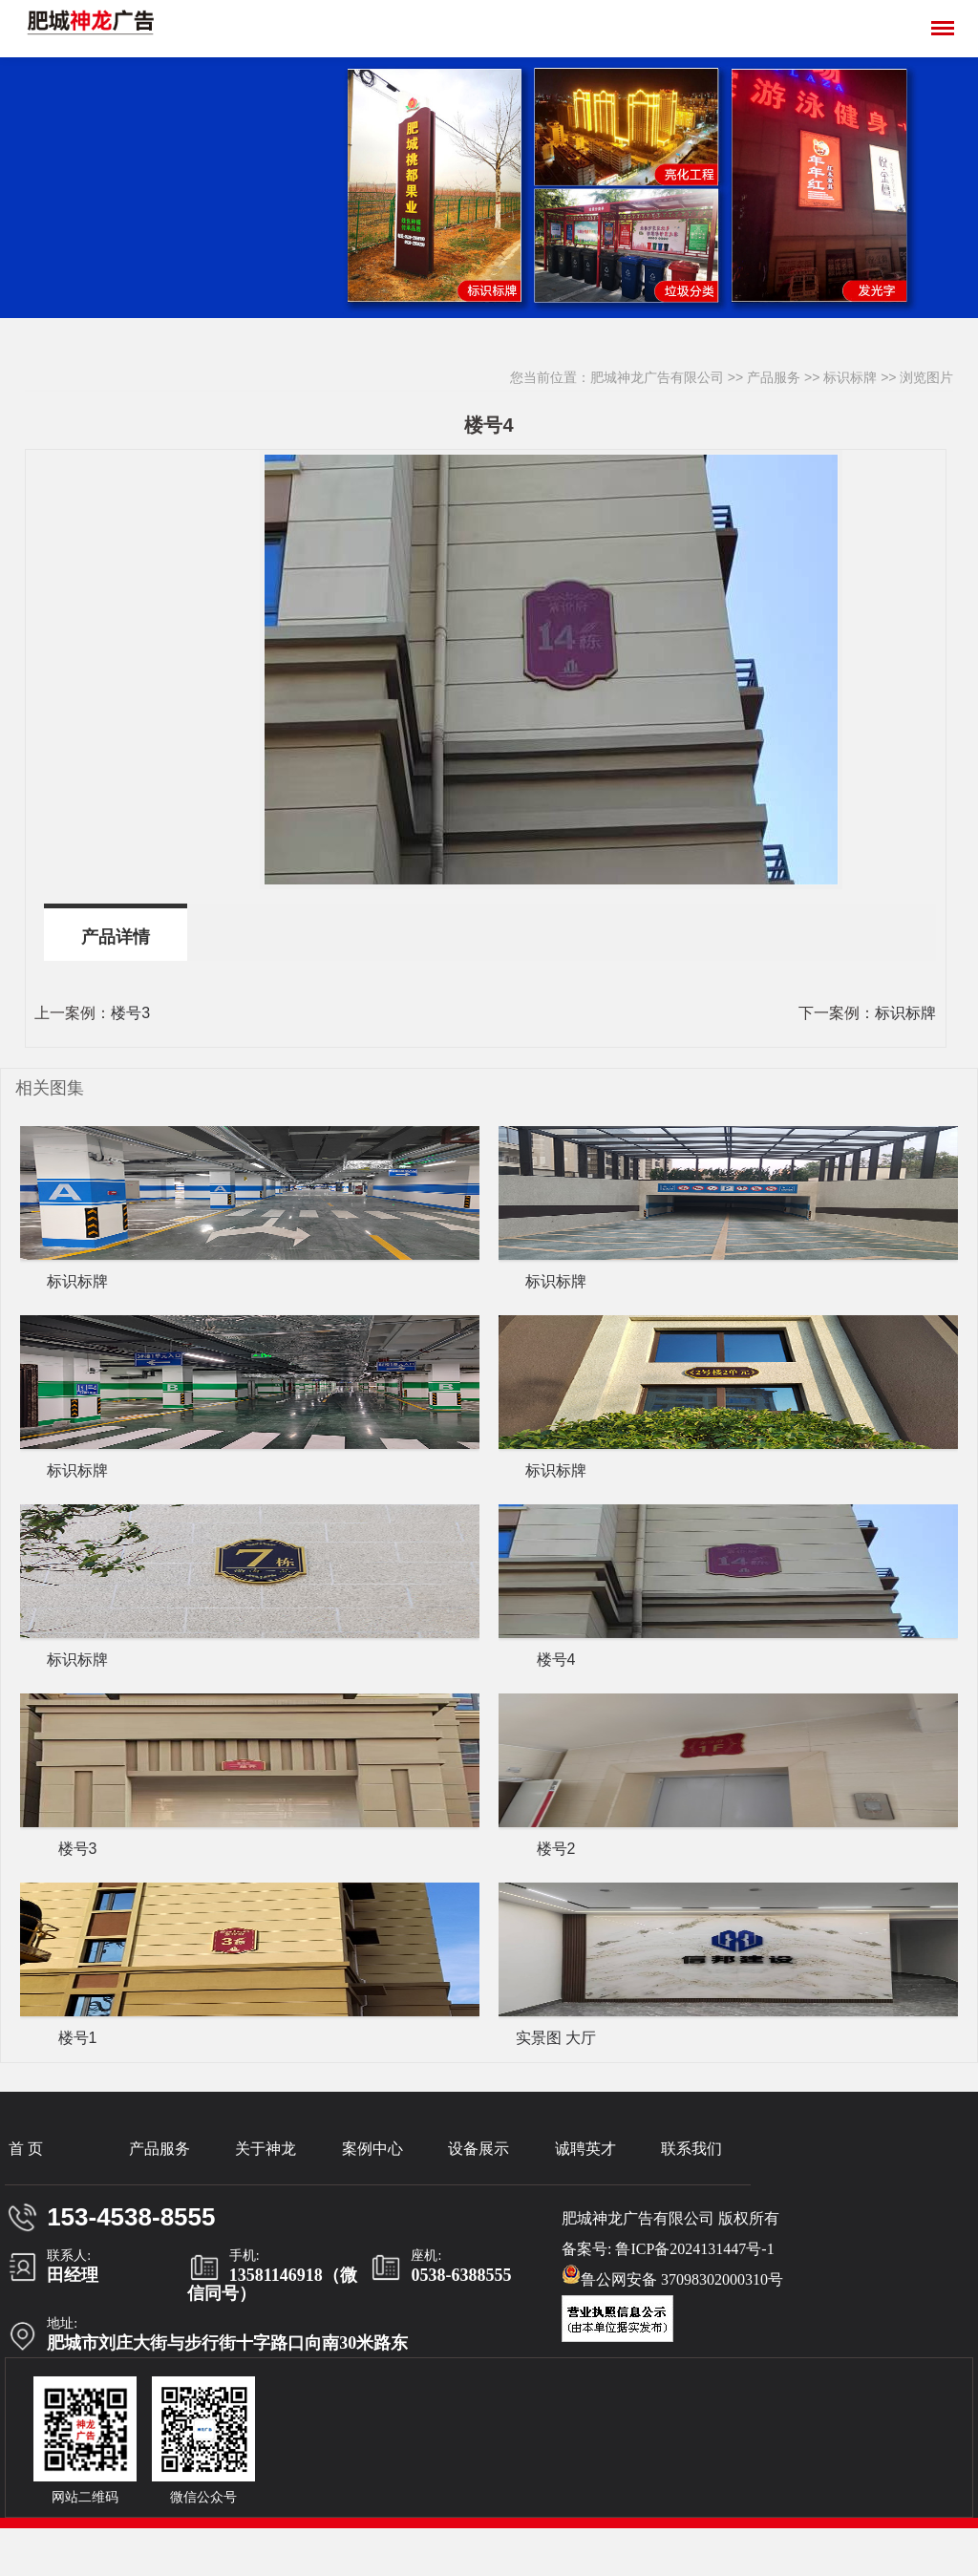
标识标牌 (850, 377)
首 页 (26, 2148)
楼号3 (130, 1013)
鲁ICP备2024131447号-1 (694, 2249)
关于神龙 (265, 2148)
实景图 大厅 (556, 2038)
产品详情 (115, 937)
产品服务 (773, 377)
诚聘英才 (585, 2148)
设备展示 (478, 2148)
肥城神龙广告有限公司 (657, 377)
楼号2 (556, 1849)
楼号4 (556, 1659)
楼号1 (77, 2038)
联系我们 (691, 2148)
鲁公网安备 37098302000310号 (672, 2276)
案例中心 (372, 2148)
